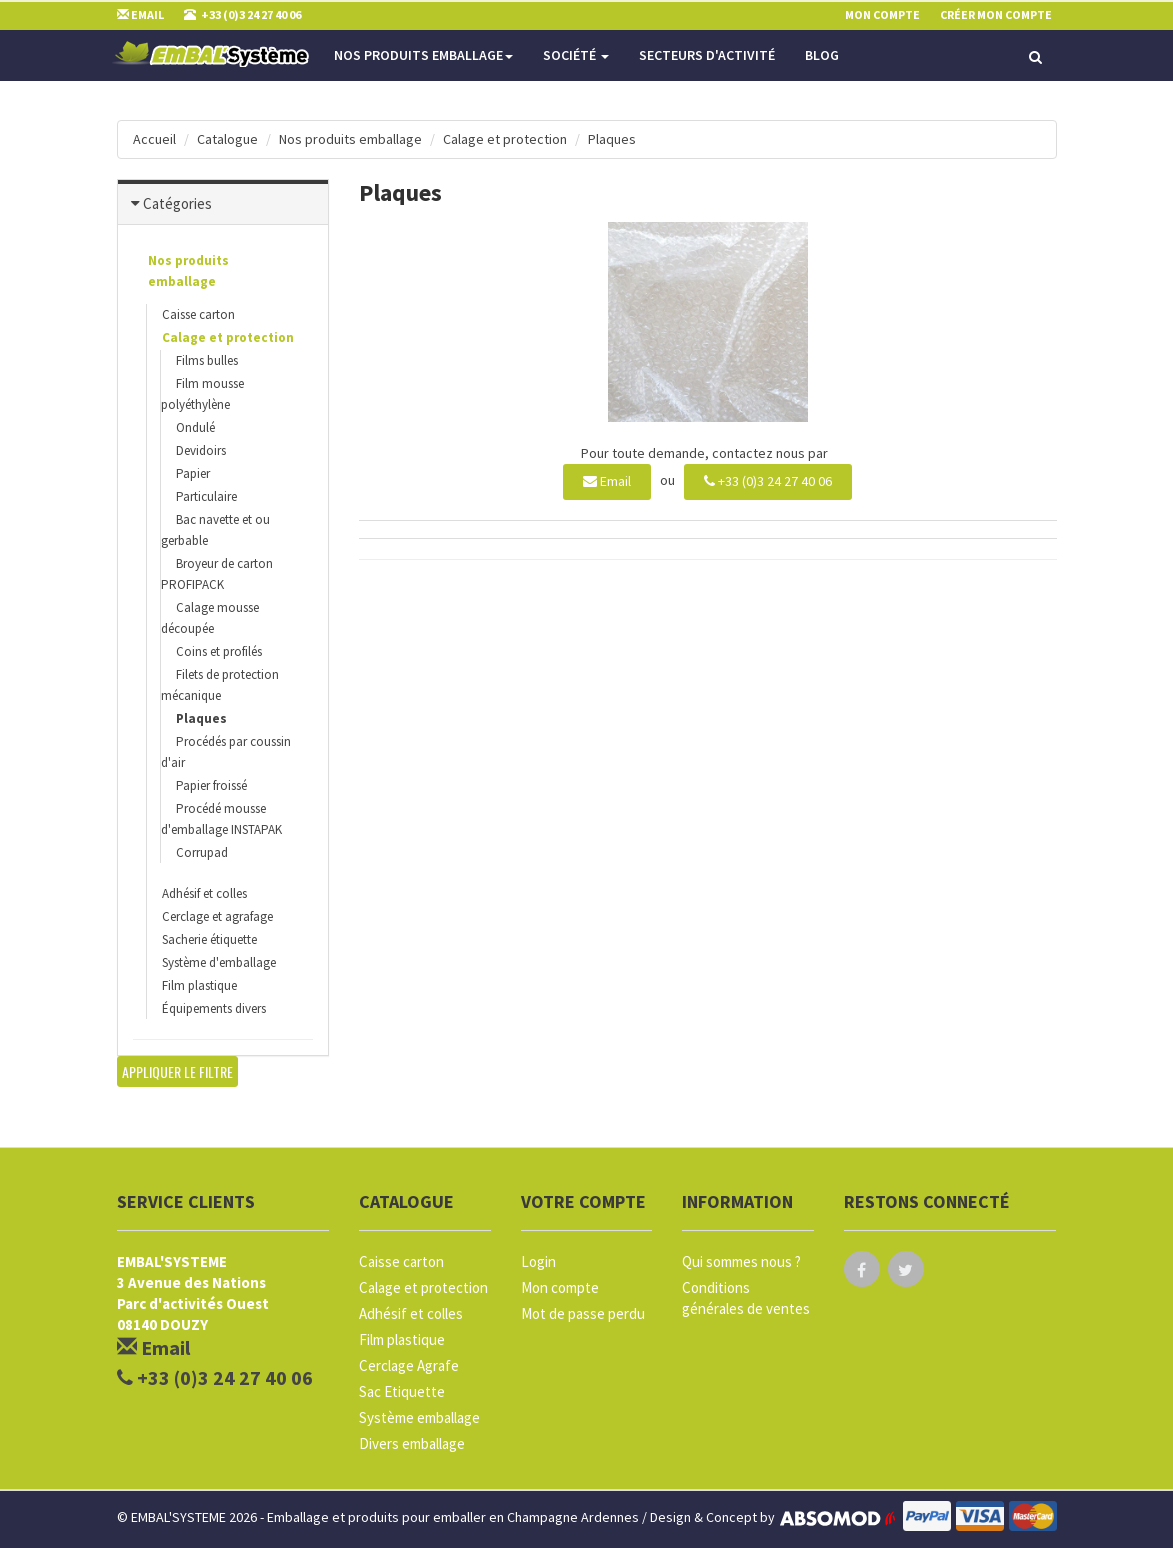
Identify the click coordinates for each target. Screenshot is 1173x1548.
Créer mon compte (996, 14)
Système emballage (419, 1417)
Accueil (154, 139)
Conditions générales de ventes (746, 1298)
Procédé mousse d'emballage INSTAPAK (221, 819)
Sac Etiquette (402, 1391)
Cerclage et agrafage (217, 916)
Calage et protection (505, 139)
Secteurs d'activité (707, 55)
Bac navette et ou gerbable (215, 530)
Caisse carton (198, 314)
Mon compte (560, 1287)
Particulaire (206, 496)
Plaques (612, 139)
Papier (193, 473)
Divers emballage (412, 1443)
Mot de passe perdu (583, 1313)
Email (607, 481)
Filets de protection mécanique (220, 685)
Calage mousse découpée (210, 618)
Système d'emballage (219, 962)
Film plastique (199, 985)
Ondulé (195, 427)
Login (538, 1261)
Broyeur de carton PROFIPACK (217, 574)
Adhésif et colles (204, 893)
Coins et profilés (219, 651)
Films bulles (207, 360)
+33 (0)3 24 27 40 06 (768, 481)
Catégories (177, 203)
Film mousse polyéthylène (202, 394)
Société (576, 55)
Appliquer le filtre (177, 1071)
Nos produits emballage (423, 55)
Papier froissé (211, 785)
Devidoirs (201, 450)
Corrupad (202, 852)
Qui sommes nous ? (741, 1261)
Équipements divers (214, 1008)
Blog (822, 55)
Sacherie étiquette (209, 939)
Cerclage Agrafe (409, 1365)
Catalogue (227, 139)
